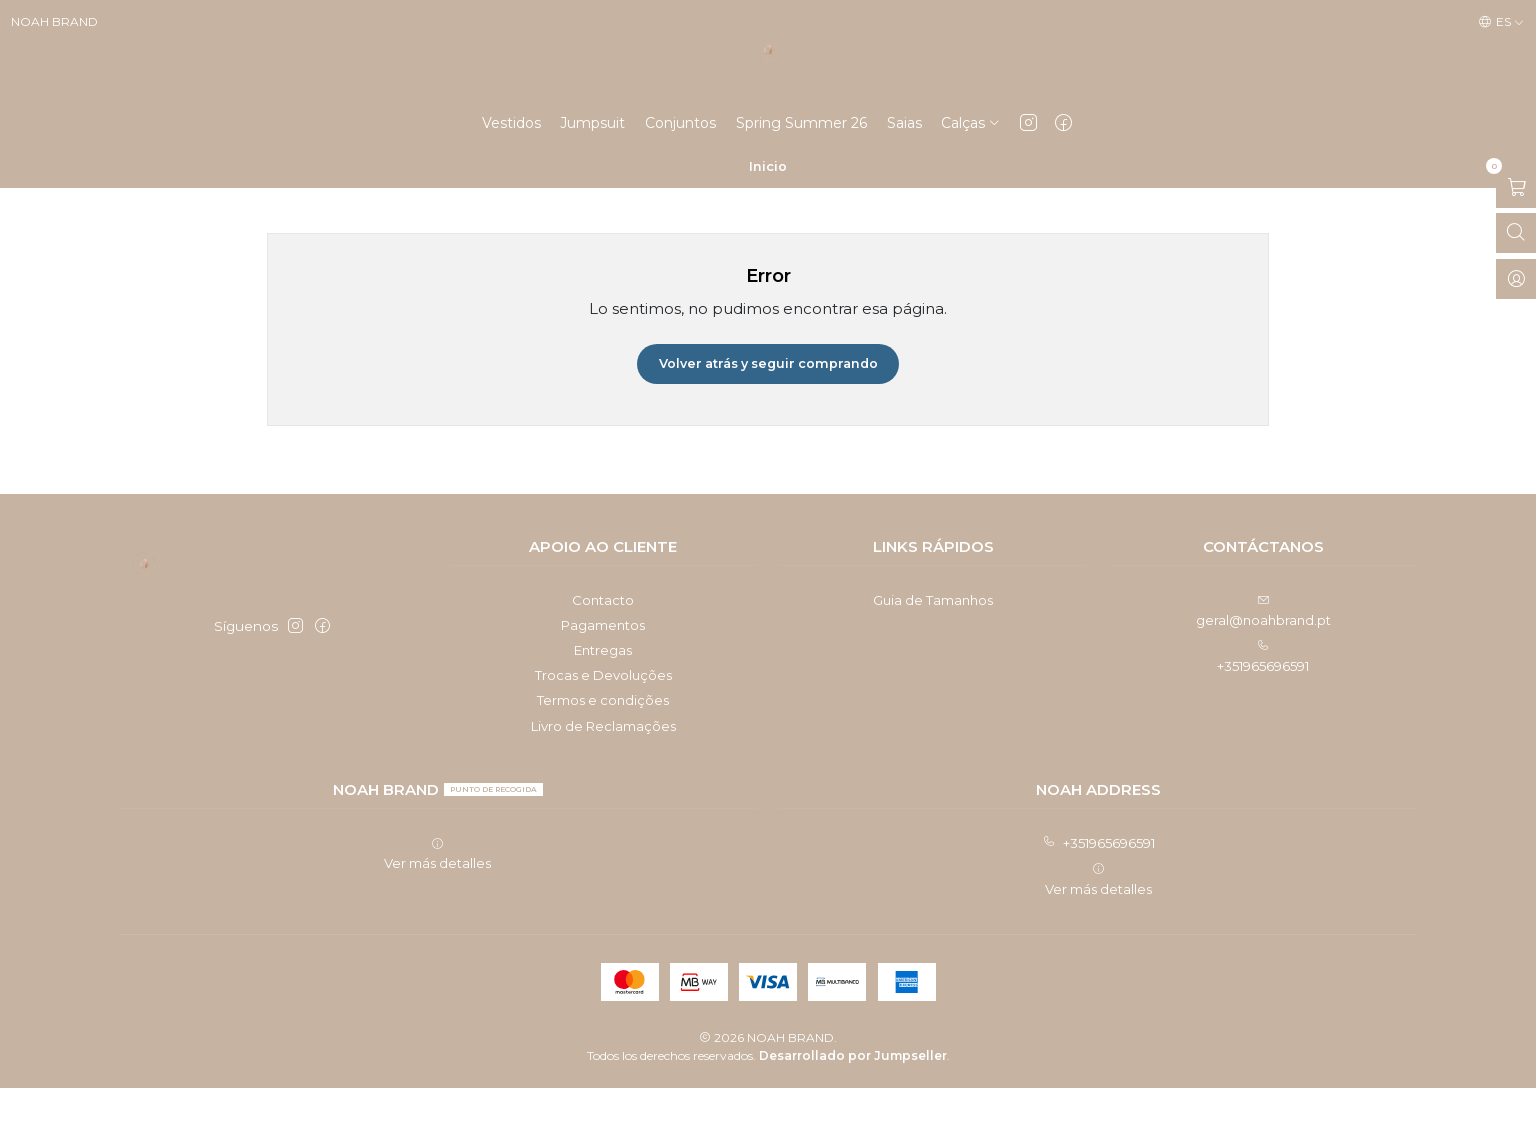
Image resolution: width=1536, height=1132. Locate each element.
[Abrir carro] (1516, 230)
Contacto (603, 644)
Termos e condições (603, 744)
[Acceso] (1516, 321)
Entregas (603, 694)
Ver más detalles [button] (437, 898)
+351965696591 (1099, 887)
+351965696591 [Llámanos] (1263, 700)
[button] (971, 165)
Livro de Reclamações (603, 770)
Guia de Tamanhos (933, 644)
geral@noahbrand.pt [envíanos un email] (1263, 655)
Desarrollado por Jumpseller (853, 1099)
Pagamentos (603, 669)
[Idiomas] (1501, 22)
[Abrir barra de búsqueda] (1516, 276)
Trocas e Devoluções (603, 719)
